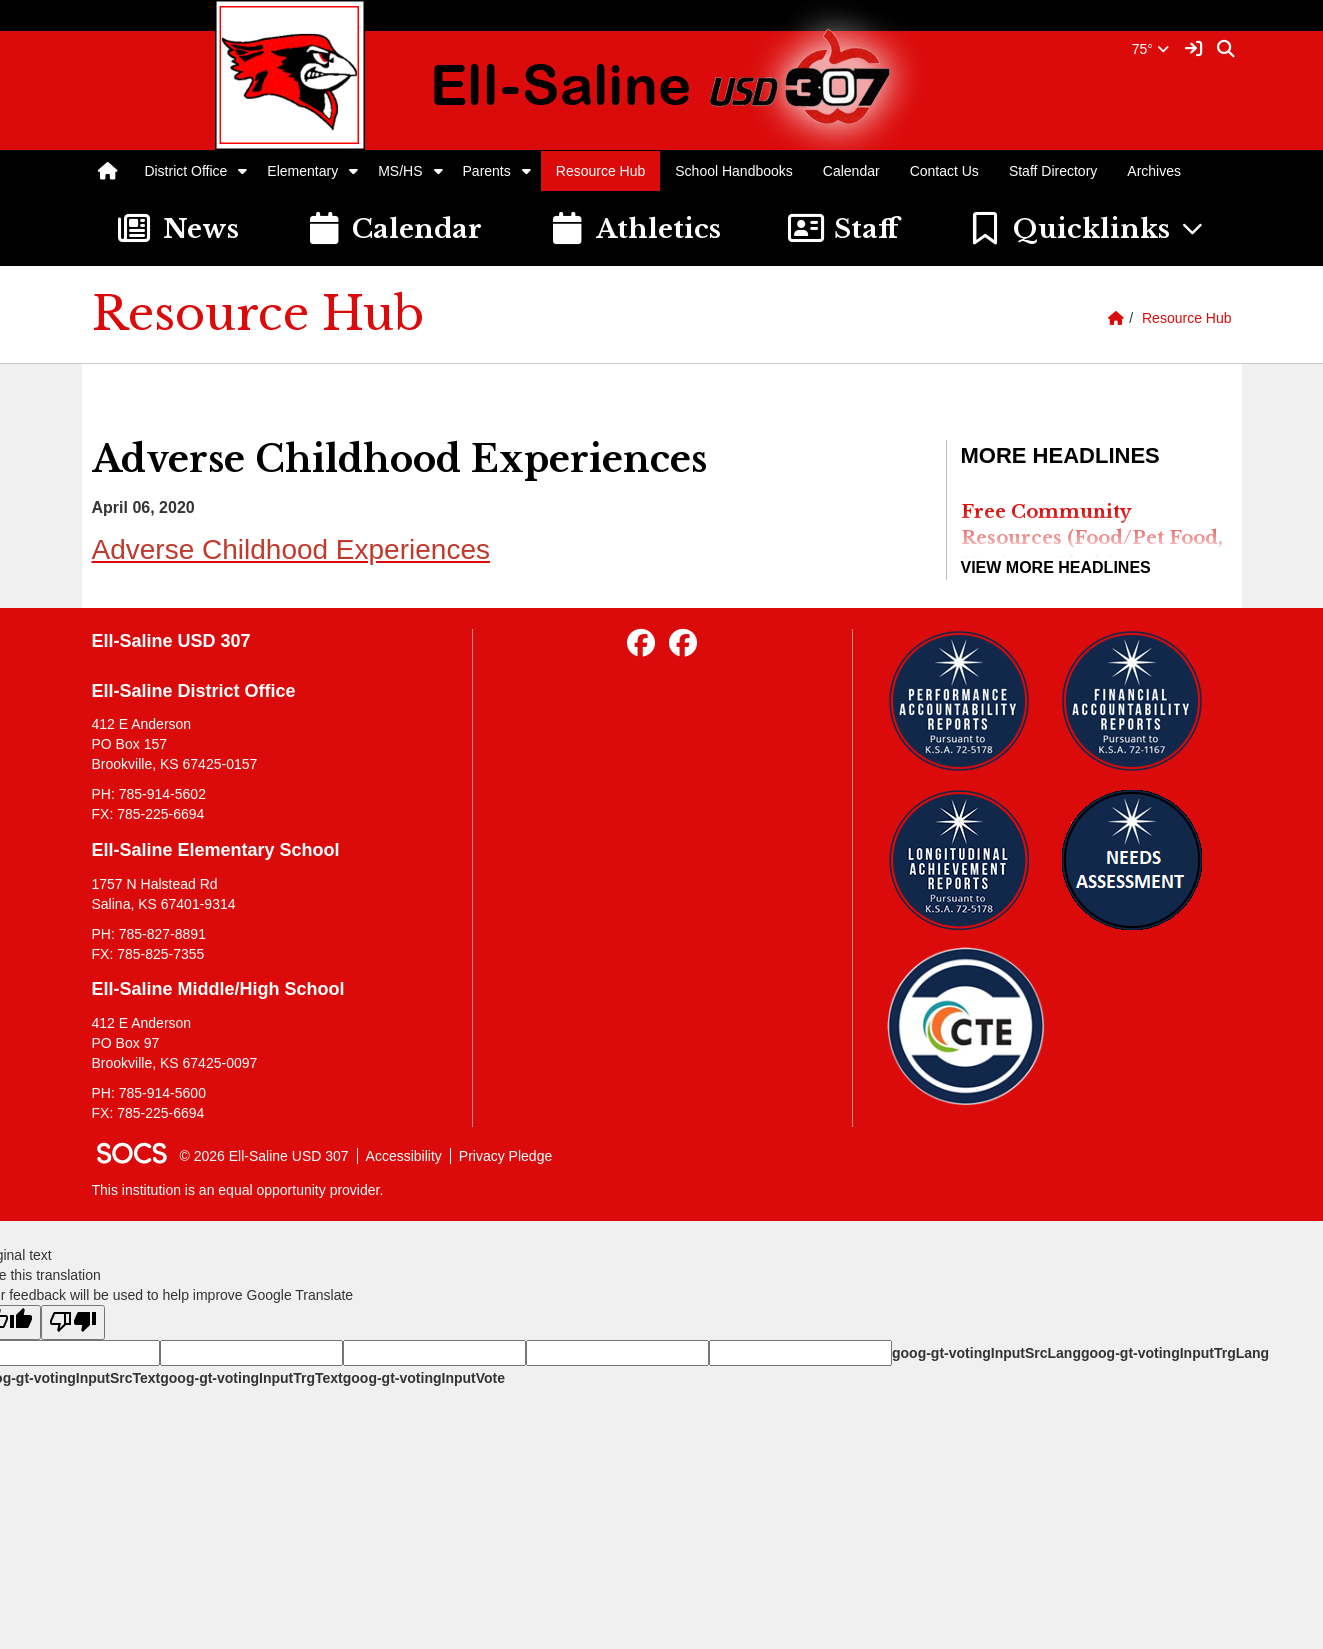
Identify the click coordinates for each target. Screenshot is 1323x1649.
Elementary (302, 171)
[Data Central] (966, 1026)
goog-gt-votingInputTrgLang (1175, 1353)
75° (1150, 49)
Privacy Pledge (505, 1156)
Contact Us (944, 171)
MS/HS (400, 171)
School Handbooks (734, 171)
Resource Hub (601, 171)
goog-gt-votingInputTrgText (251, 1378)
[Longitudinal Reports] (966, 860)
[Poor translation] (73, 1322)
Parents (487, 171)
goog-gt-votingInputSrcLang (986, 1353)
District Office (185, 171)
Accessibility (404, 1156)
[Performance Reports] (966, 701)
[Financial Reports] (1139, 701)
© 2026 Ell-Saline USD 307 (264, 1156)
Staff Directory (1053, 171)
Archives (1154, 171)
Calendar (851, 171)
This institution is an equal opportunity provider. (238, 1190)
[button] (242, 171)
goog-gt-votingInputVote (424, 1378)
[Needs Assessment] (1139, 860)
